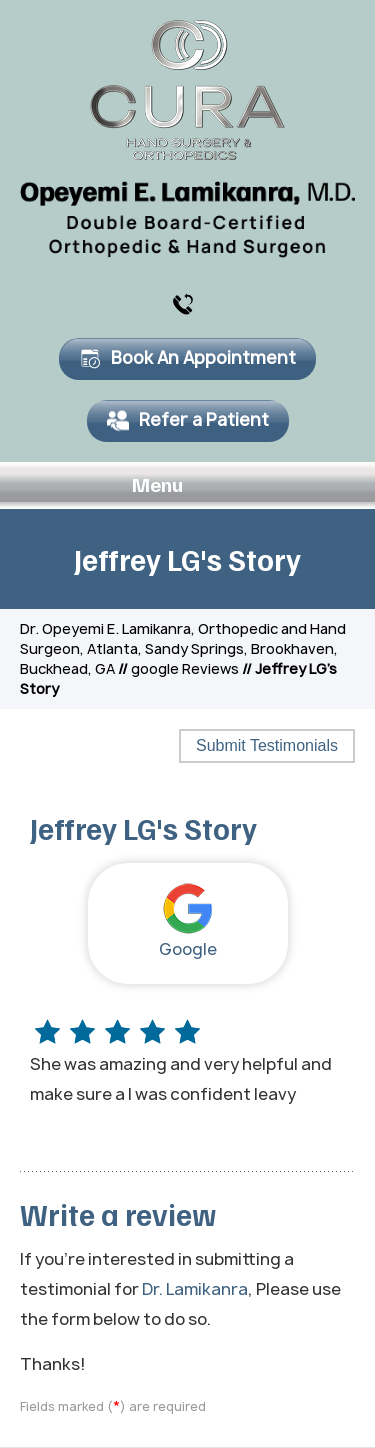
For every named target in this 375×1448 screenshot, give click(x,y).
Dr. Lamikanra (195, 1289)
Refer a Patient (188, 420)
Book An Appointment (187, 358)
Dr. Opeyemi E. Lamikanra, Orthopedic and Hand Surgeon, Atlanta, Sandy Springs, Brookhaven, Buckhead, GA (183, 648)
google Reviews (185, 668)
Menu (182, 486)
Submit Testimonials (267, 745)
